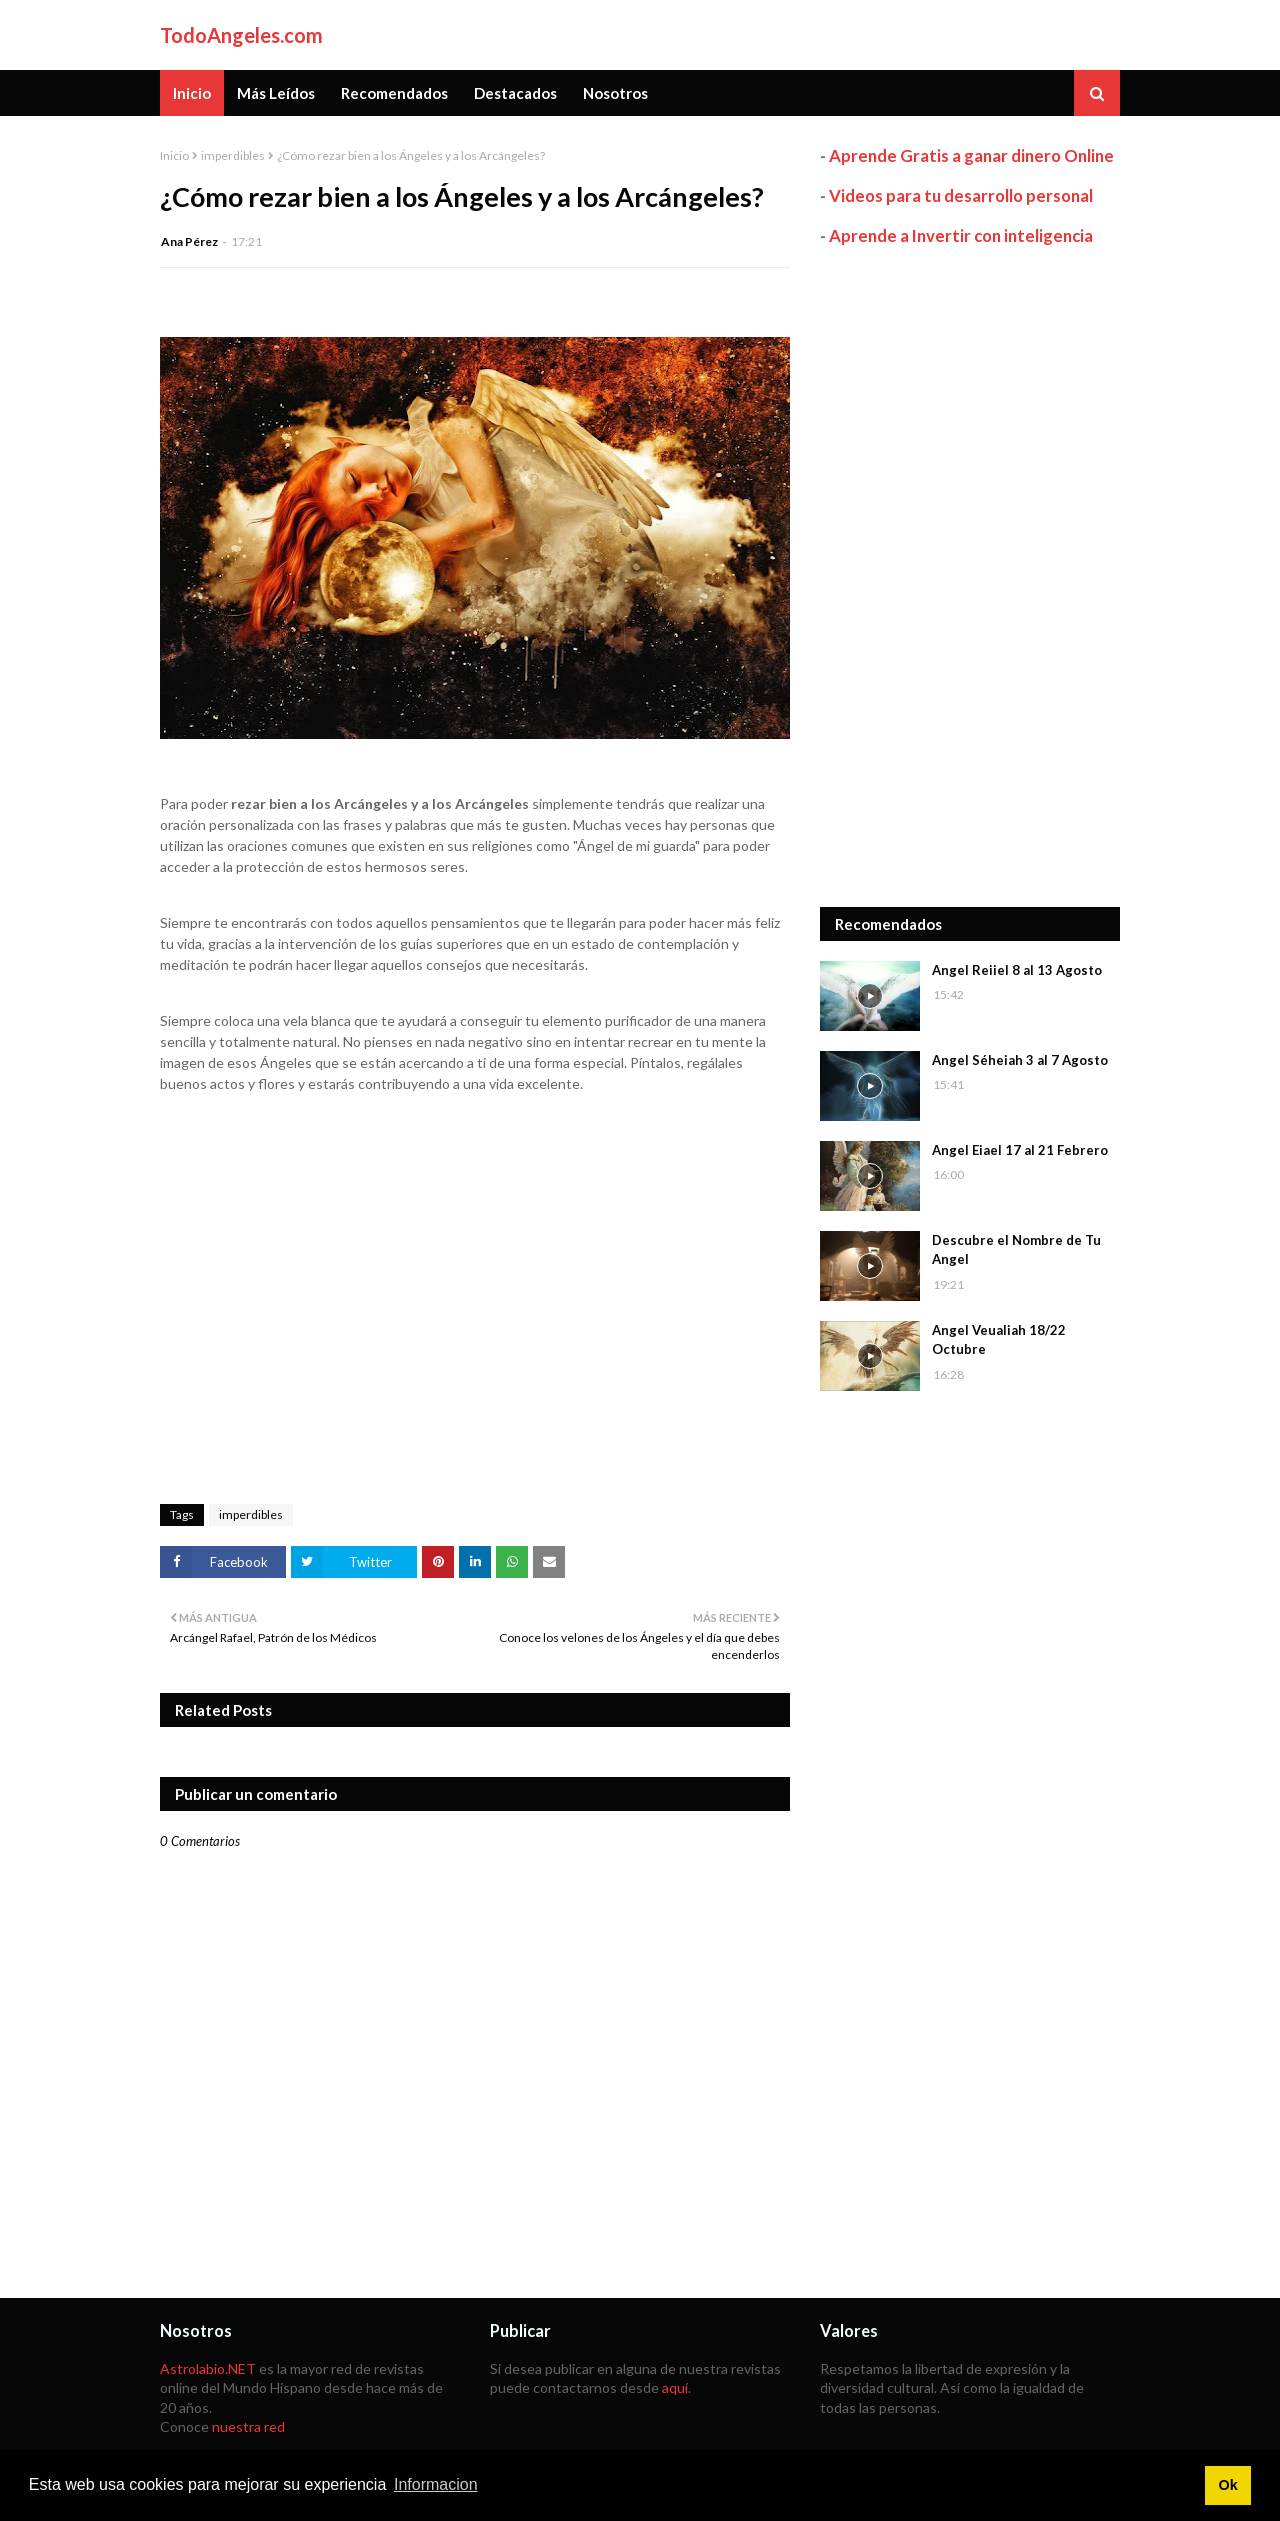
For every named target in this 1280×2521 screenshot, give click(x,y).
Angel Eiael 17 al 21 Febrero (1020, 1150)
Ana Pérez (189, 241)
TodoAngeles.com (241, 35)
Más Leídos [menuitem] (276, 93)
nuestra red (248, 2426)
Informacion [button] (436, 2484)
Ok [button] (1227, 2485)
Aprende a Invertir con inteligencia (961, 235)
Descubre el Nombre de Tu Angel (1016, 1250)
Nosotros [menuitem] (615, 93)
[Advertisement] (970, 577)
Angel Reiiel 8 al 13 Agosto (1017, 970)
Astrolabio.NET (208, 2368)
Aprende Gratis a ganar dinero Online (971, 155)
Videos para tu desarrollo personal (961, 195)
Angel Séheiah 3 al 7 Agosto (1020, 1060)
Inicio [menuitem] (192, 93)
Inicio (174, 155)
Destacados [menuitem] (515, 93)
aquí (675, 2387)
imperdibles (233, 155)
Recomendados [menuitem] (394, 93)
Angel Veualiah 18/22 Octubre (999, 1340)
